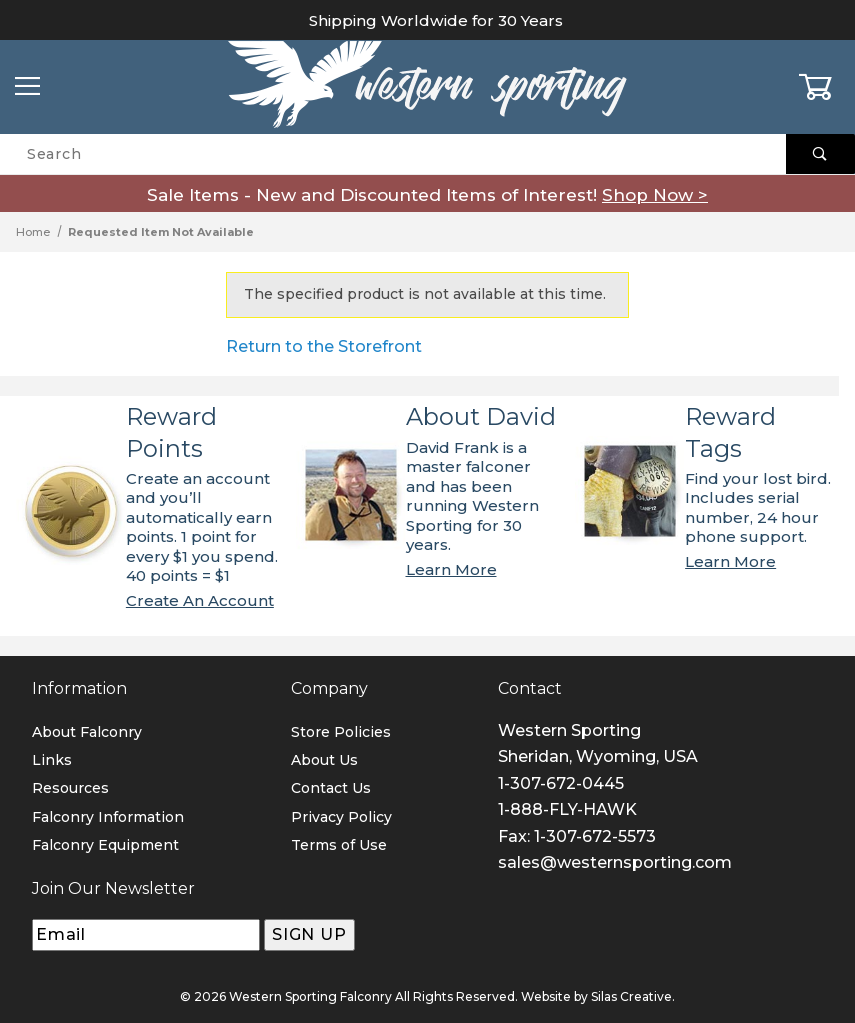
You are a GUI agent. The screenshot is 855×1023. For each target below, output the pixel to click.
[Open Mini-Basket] (826, 87)
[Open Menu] (28, 87)
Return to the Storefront (324, 346)
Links (52, 760)
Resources (70, 788)
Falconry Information (108, 817)
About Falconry (87, 732)
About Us (324, 760)
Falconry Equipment (105, 845)
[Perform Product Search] (820, 154)
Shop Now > (655, 195)
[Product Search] (393, 154)
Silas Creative (631, 996)
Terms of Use (339, 845)
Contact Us (331, 788)
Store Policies (341, 732)
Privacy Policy (341, 817)
